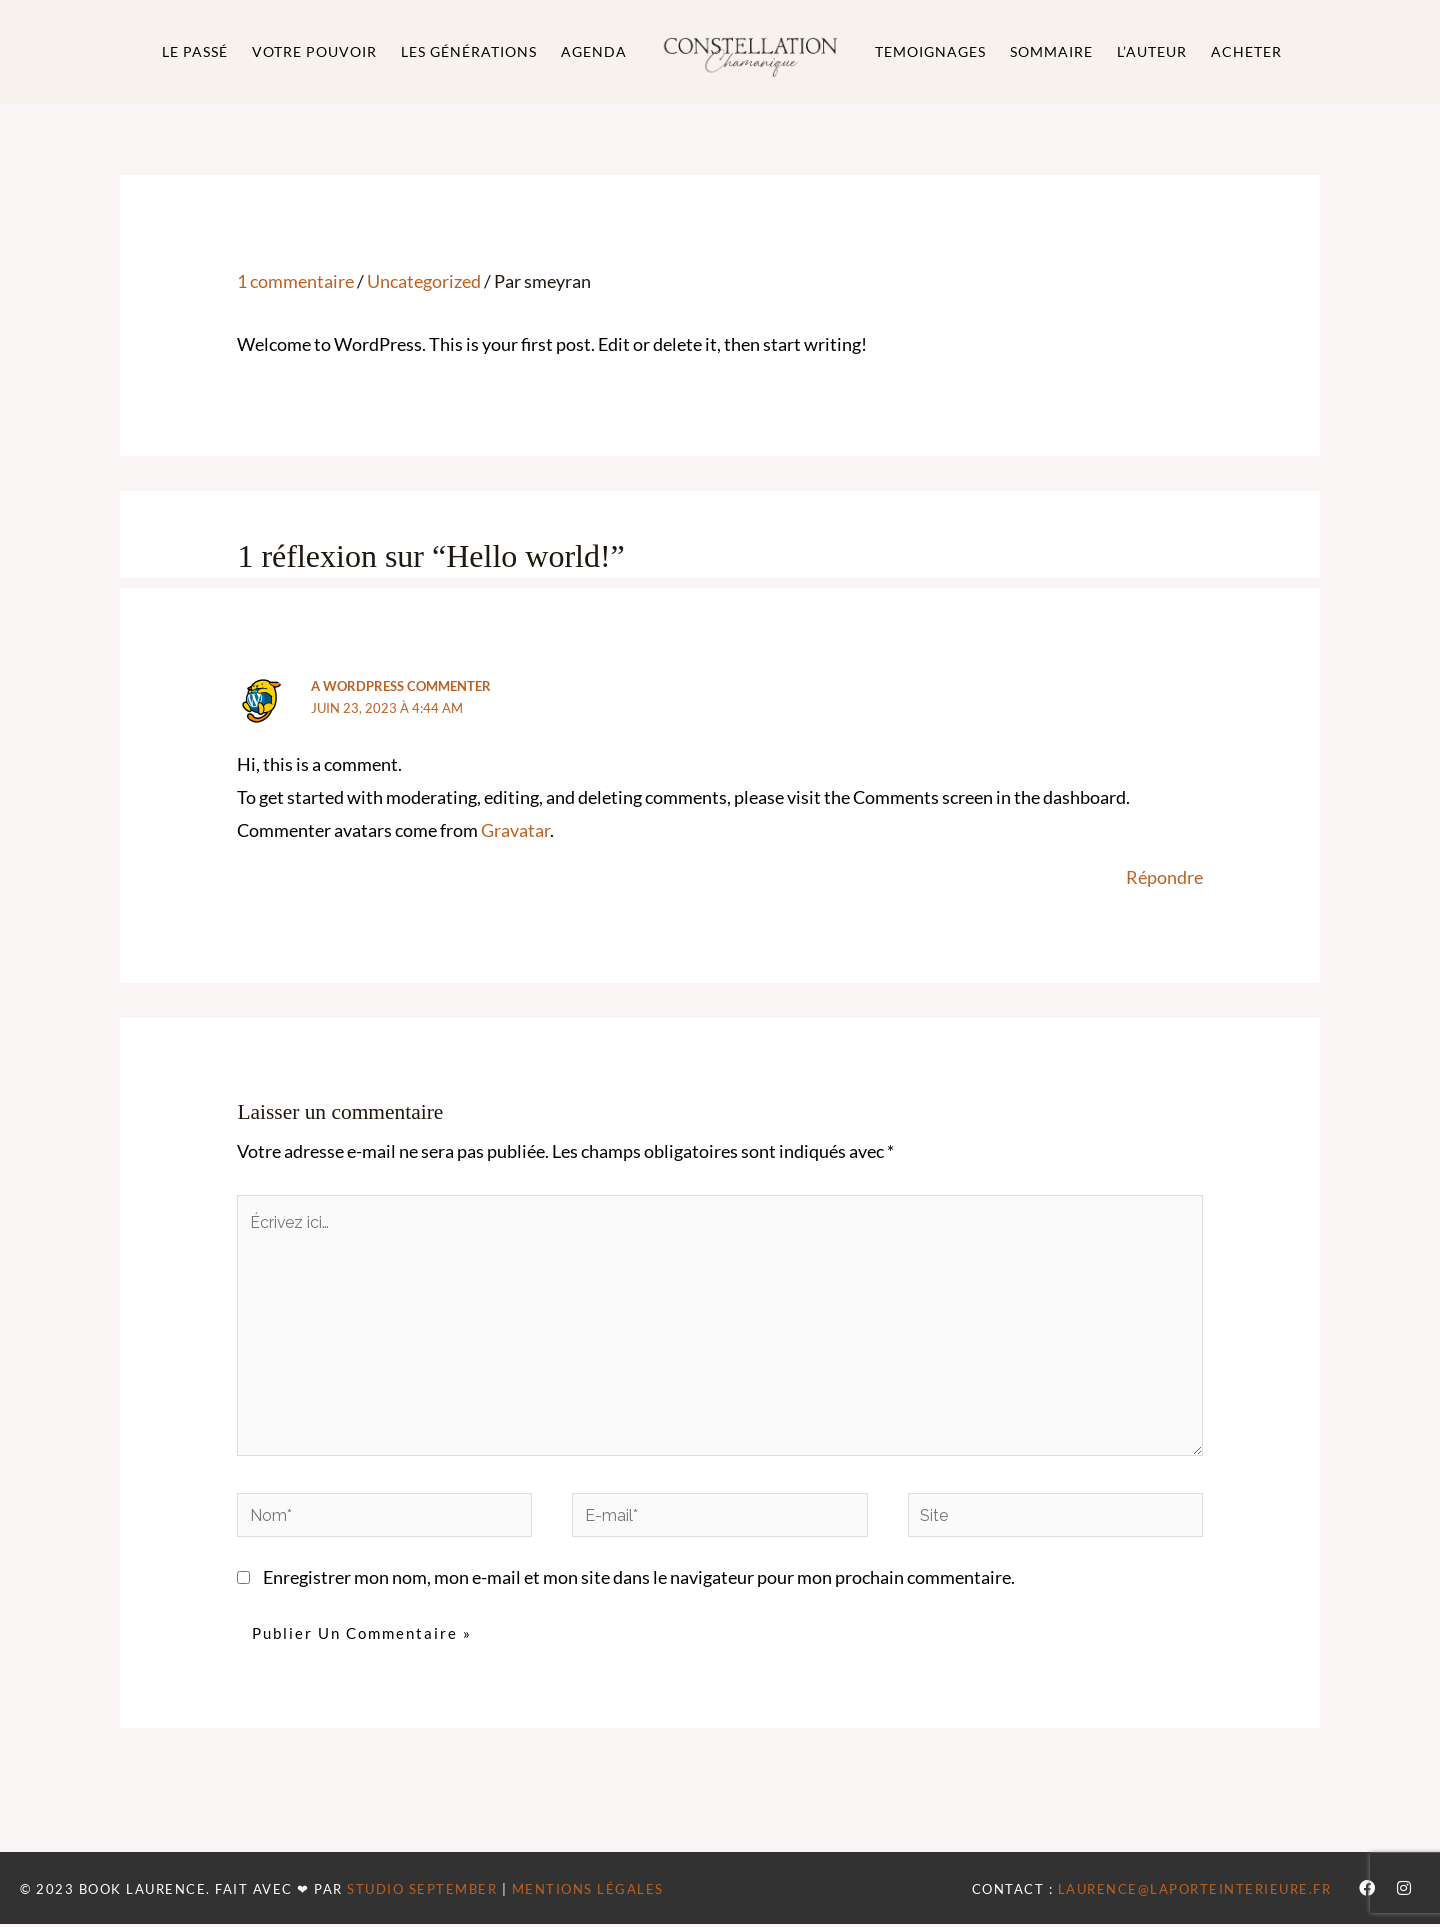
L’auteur (1152, 51)
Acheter (1246, 51)
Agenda (594, 51)
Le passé (195, 51)
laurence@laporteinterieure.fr (1195, 1892)
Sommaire (1051, 51)
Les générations (469, 51)
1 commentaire (295, 281)
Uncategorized (424, 281)
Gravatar (515, 830)
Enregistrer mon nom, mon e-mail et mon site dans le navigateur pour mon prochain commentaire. (639, 1581)
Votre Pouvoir (314, 51)
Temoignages (930, 51)
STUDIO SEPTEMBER (422, 1892)
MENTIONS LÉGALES (588, 1892)
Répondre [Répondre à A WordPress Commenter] (1164, 877)
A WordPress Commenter (401, 686)
